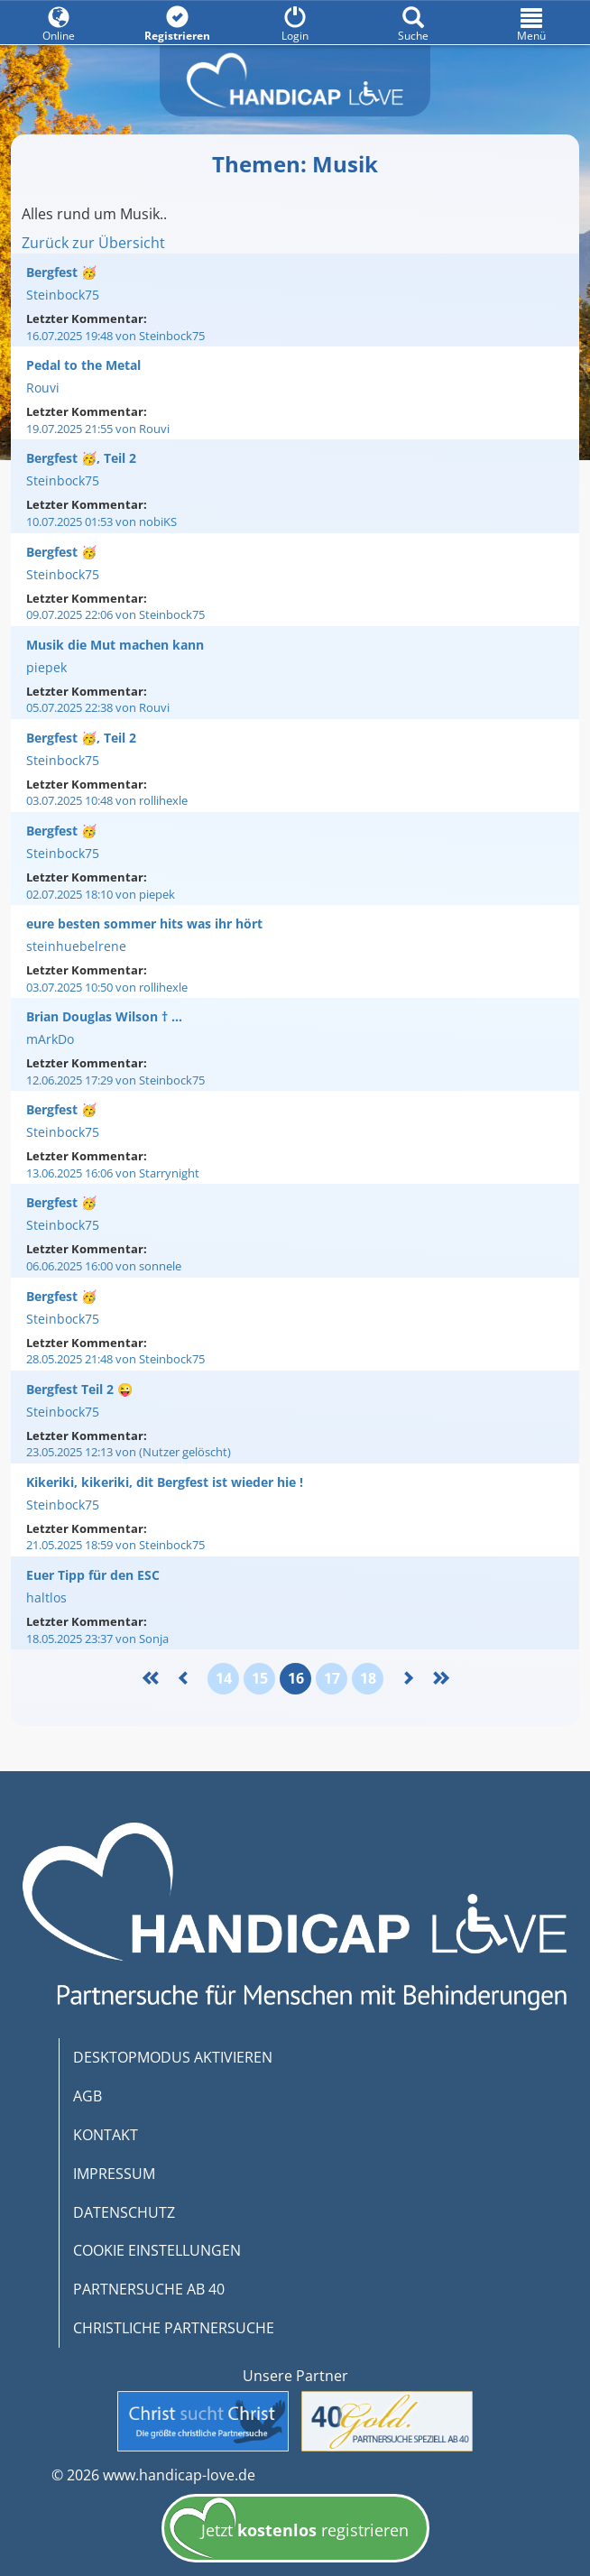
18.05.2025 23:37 (97, 1638)
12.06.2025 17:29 (115, 1080)
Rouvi (43, 387)
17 (332, 1678)
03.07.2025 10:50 (107, 987)
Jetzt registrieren (289, 2531)
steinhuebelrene (76, 946)
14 (224, 1678)
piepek (46, 667)
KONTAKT (105, 2135)
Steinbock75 (62, 294)
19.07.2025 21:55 (98, 428)
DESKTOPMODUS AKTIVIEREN (172, 2057)
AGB (87, 2096)
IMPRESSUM (114, 2174)
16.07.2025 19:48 (115, 336)
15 (260, 1678)
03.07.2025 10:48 (107, 800)
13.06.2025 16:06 (112, 1173)
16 (296, 1678)
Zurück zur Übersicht (93, 243)
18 (368, 1678)
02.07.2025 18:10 (100, 894)
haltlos (46, 1597)
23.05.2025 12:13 (128, 1452)
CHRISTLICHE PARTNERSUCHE (173, 2328)
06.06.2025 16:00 (103, 1266)
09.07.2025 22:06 (115, 614)
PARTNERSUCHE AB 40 (149, 2289)
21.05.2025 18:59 (115, 1545)
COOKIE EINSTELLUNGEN (157, 2250)
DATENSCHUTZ (124, 2212)
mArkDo (50, 1039)
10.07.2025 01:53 (101, 521)
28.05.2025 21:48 (115, 1359)
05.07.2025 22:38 (98, 707)
